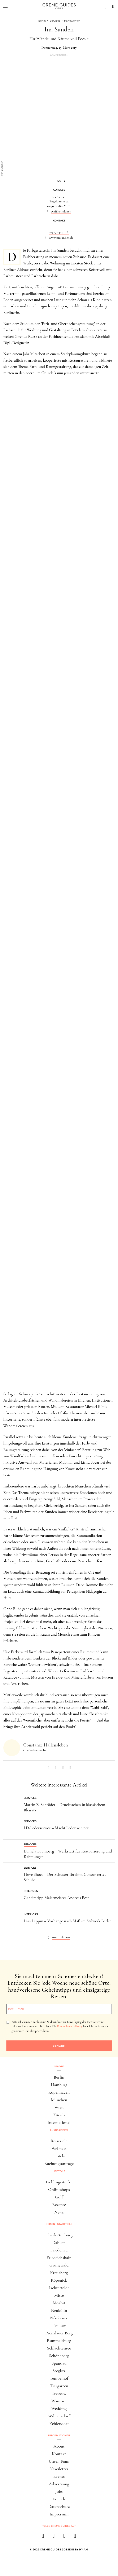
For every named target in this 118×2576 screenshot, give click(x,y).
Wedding (59, 2408)
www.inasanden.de (61, 238)
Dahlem (59, 2242)
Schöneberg (59, 2355)
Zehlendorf (59, 2423)
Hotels (59, 2156)
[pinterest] (64, 2537)
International (59, 2122)
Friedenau (58, 2250)
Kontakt (59, 2453)
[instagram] (54, 2537)
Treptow (59, 2393)
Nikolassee (59, 2318)
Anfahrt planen (61, 211)
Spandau (59, 2363)
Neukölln (59, 2310)
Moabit (59, 2302)
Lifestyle (59, 2171)
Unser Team (59, 2461)
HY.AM (83, 2549)
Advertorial (59, 55)
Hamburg (59, 2084)
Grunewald (59, 2265)
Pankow (59, 2325)
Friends (59, 2499)
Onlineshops (59, 2189)
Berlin (59, 2077)
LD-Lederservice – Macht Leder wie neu (56, 1827)
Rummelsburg (59, 2340)
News (59, 2212)
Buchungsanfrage (59, 2163)
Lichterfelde (59, 2287)
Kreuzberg (59, 2272)
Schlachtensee (59, 2348)
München (59, 2099)
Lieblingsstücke (59, 2182)
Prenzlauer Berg (59, 2333)
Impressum (59, 2514)
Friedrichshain (59, 2257)
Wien (59, 2107)
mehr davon (61, 1937)
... (59, 228)
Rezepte (59, 2204)
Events (59, 2476)
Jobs (58, 2491)
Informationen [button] (59, 2435)
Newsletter (59, 2468)
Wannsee (59, 2401)
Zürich (59, 2115)
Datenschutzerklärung (69, 2026)
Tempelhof (59, 2378)
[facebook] (43, 2537)
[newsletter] (75, 2537)
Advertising (59, 2484)
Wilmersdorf (59, 2416)
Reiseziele (59, 2141)
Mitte (59, 2295)
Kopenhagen (59, 2092)
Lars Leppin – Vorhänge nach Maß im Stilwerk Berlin (68, 1921)
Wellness (59, 2148)
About (59, 2446)
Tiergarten (59, 2385)
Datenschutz (59, 2506)
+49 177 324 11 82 (59, 232)
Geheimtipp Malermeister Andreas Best (56, 1897)
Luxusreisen (59, 2130)
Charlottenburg (59, 2235)
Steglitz (58, 2370)
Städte (59, 2066)
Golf (59, 2197)
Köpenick (59, 2280)
